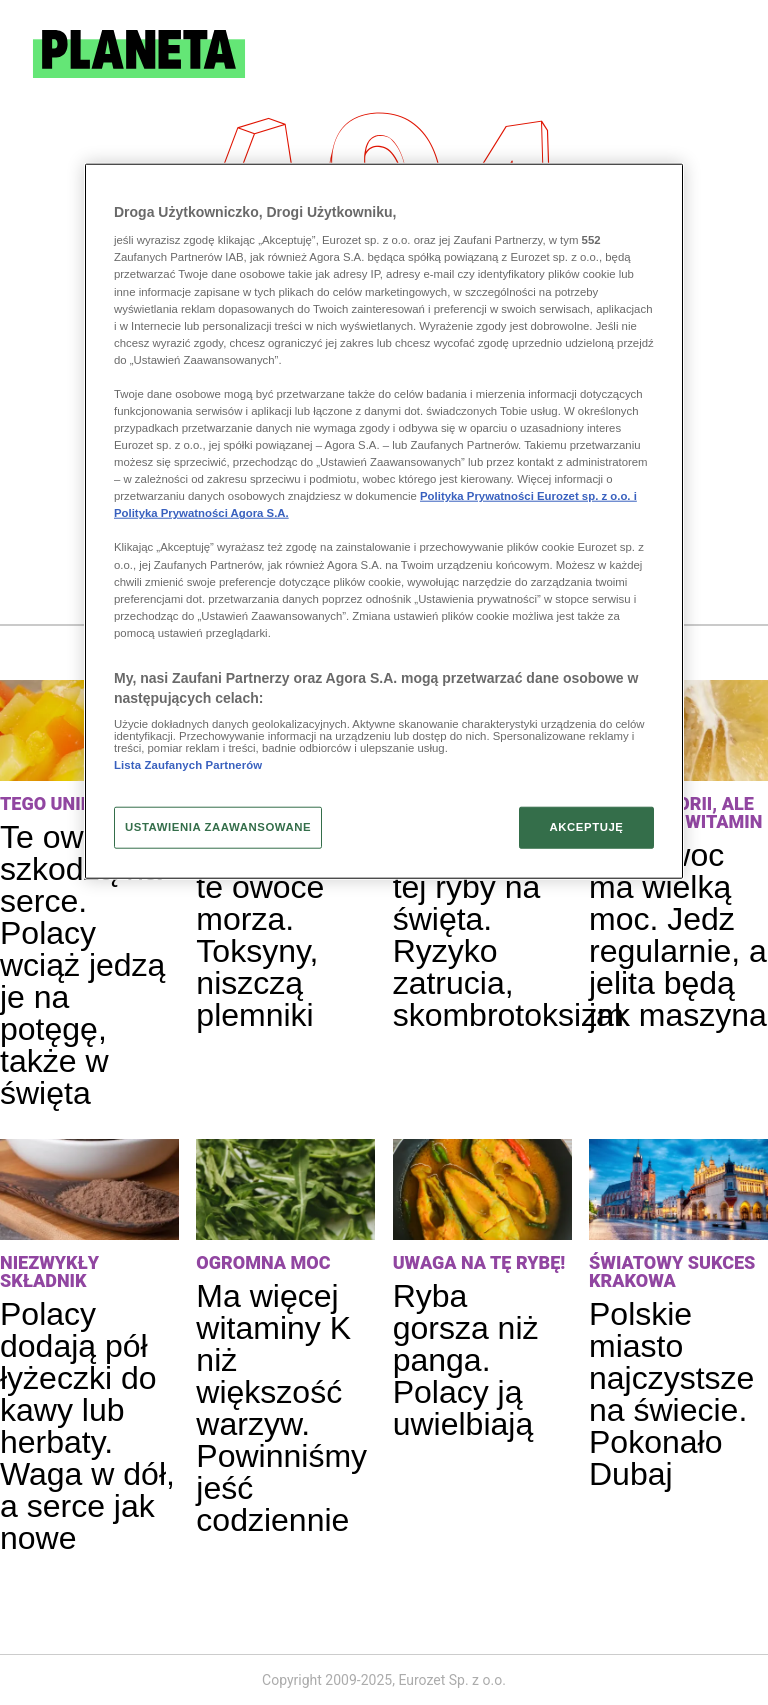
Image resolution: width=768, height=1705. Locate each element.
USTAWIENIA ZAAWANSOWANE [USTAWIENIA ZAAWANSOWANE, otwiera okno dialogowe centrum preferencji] (218, 827)
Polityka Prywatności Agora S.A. (201, 513)
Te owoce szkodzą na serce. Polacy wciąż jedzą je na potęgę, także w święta (82, 965)
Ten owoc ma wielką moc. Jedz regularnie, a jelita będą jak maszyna (678, 935)
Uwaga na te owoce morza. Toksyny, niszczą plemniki (268, 935)
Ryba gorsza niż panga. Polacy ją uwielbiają (466, 1360)
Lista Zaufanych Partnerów (188, 765)
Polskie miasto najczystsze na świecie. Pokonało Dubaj (671, 1394)
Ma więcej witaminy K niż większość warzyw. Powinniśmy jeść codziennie (281, 1408)
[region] (384, 521)
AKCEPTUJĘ (586, 827)
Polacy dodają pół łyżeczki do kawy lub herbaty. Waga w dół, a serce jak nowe (87, 1426)
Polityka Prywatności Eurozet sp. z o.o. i (528, 496)
